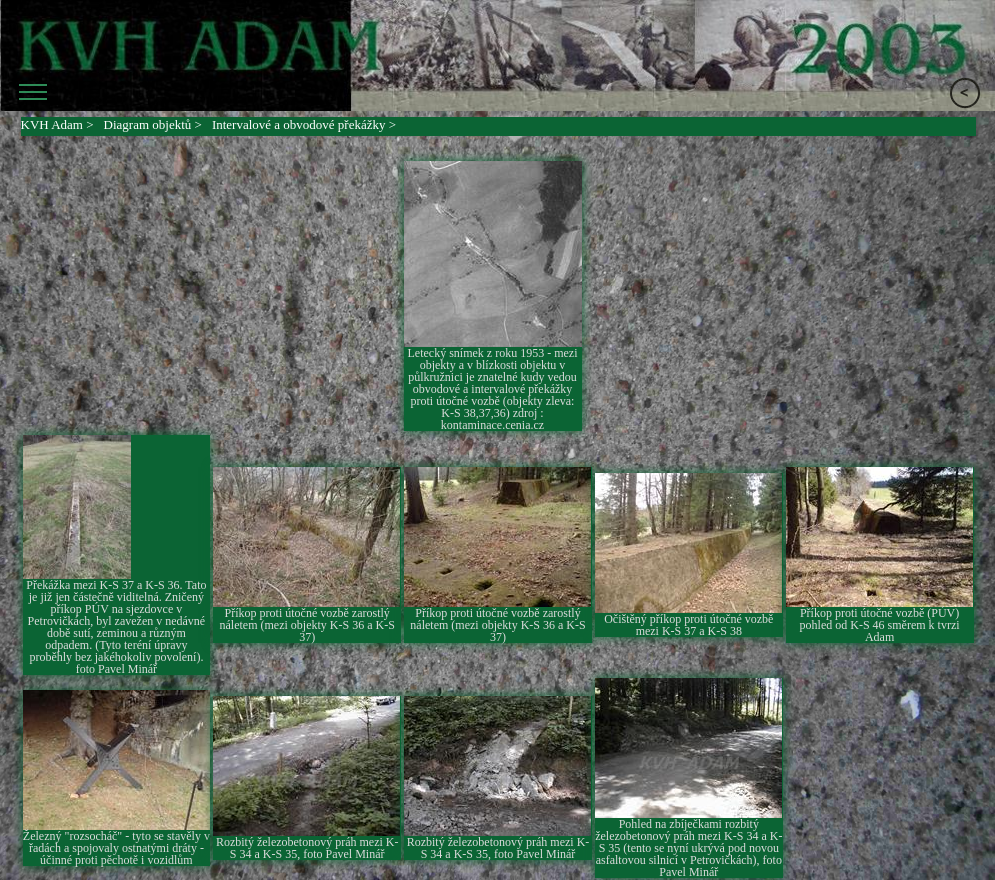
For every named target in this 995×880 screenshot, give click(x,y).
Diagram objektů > (153, 124)
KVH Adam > (57, 124)
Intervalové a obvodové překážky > (304, 124)
